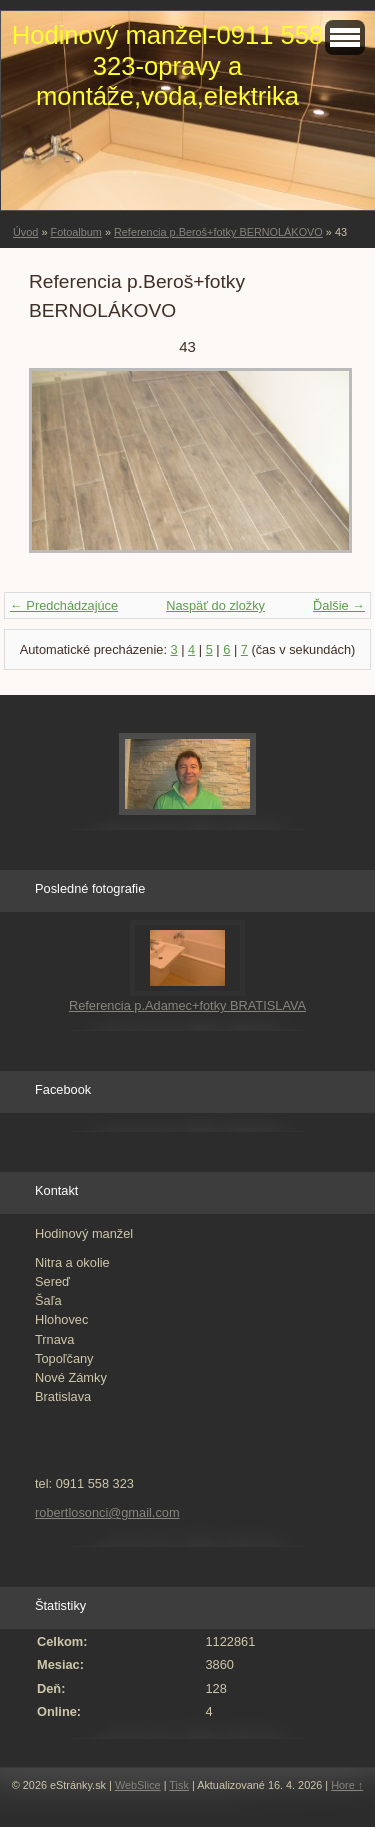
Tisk (179, 1785)
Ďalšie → (339, 605)
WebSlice (138, 1785)
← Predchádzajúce (64, 605)
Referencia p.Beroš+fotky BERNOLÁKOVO (218, 232)
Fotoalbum (75, 232)
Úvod (25, 232)
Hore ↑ (347, 1785)
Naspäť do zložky (215, 605)
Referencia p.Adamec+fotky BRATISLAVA (187, 1005)
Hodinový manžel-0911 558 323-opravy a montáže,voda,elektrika (168, 65)
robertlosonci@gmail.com (107, 1512)
